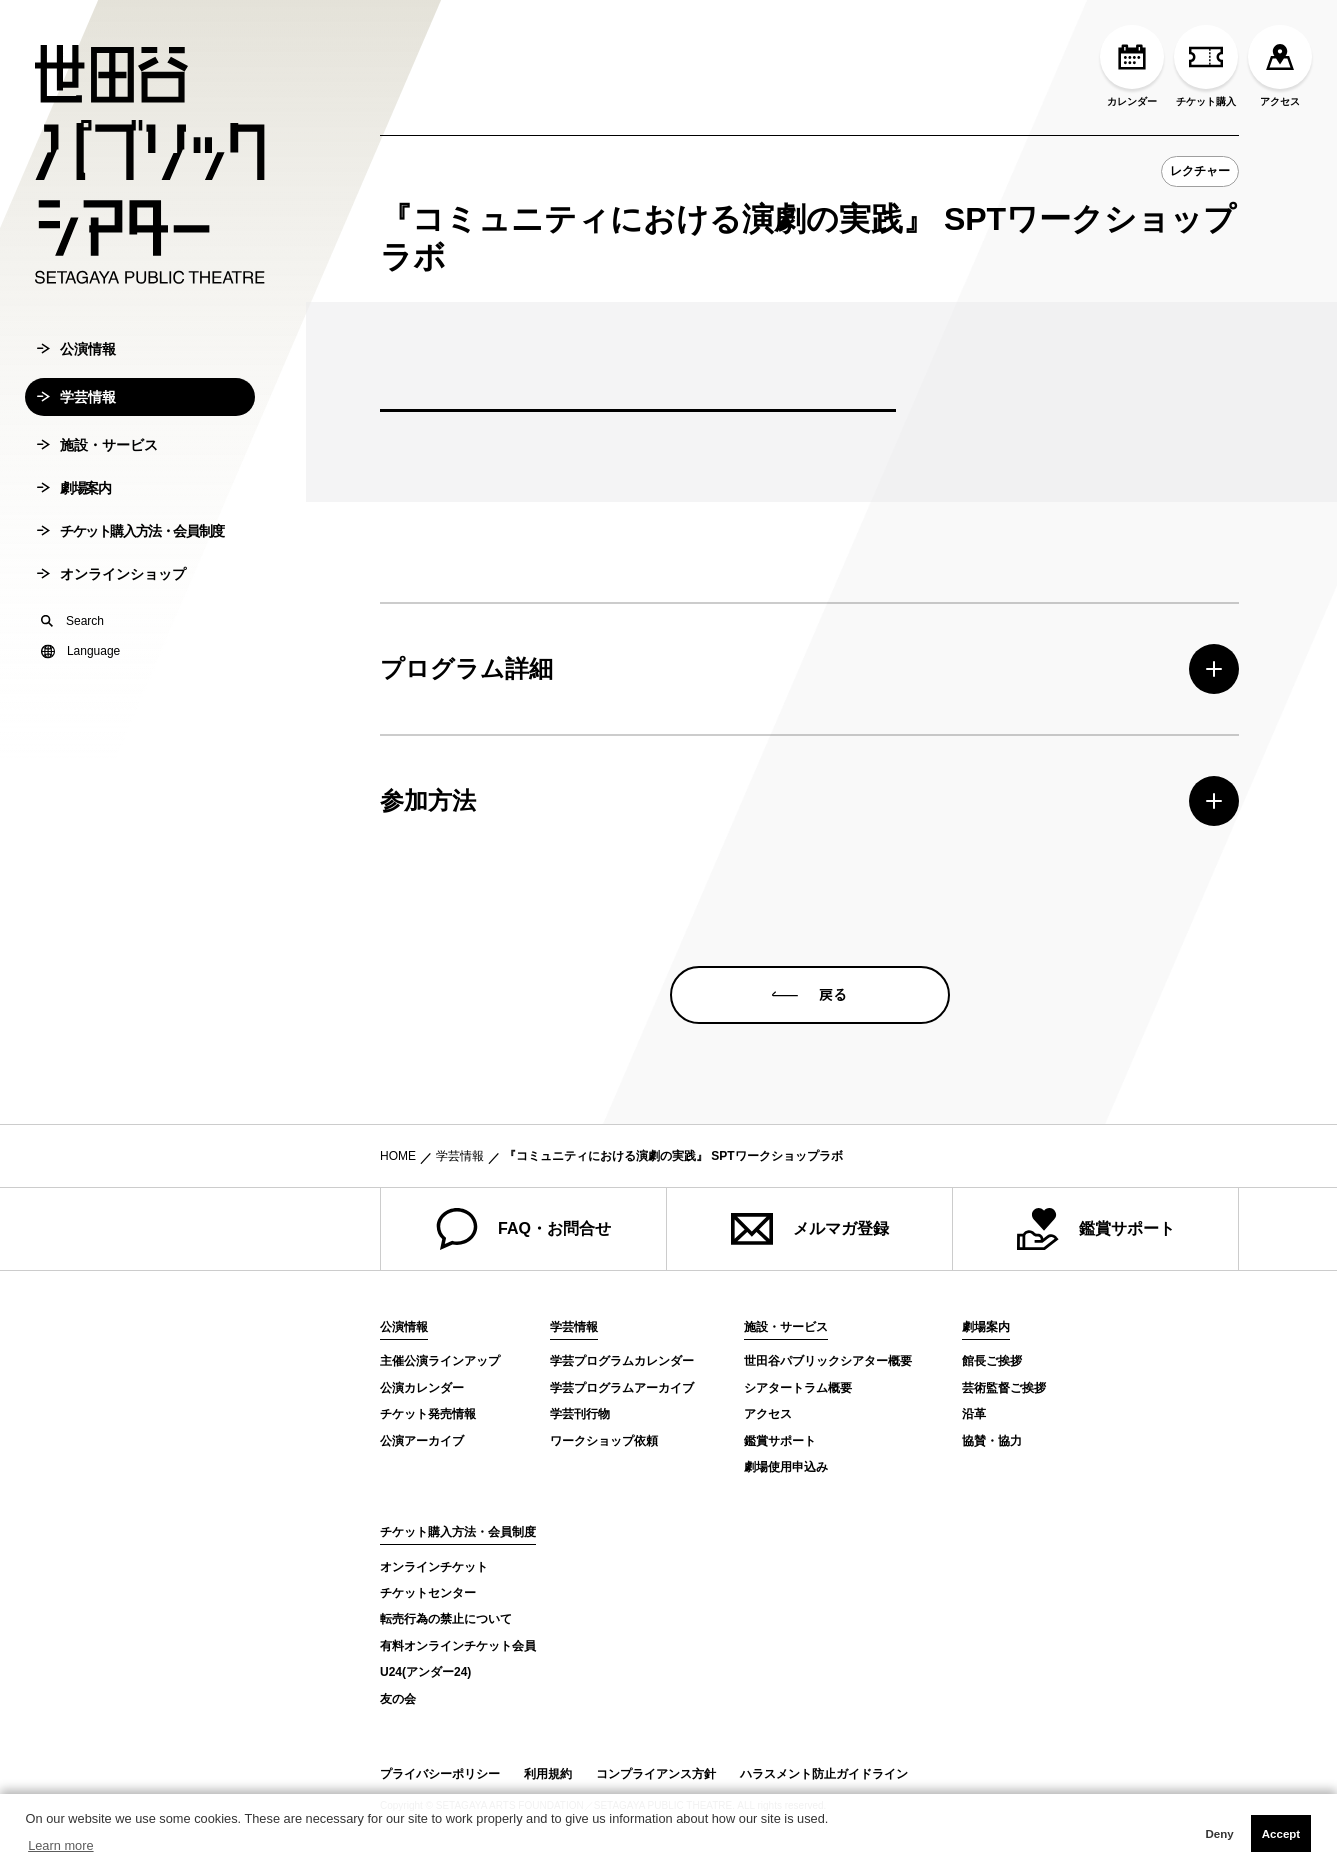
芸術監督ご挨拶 (1004, 1388)
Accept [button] (1281, 1834)
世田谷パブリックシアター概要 (828, 1361)
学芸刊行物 (580, 1414)
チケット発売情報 (428, 1414)
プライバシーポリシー (440, 1774)
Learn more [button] (60, 1845)
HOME (398, 1156)
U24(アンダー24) (425, 1672)
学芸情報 (76, 397)
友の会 (398, 1699)
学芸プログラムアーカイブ (622, 1388)
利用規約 (548, 1774)
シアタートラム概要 (798, 1388)
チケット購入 (1206, 66)
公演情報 (76, 349)
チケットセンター (428, 1593)
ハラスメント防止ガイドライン (824, 1774)
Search (72, 621)
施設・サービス (97, 445)
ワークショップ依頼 (604, 1441)
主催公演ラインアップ (440, 1361)
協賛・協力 (992, 1441)
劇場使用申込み (786, 1467)
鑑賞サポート (1096, 1229)
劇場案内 (73, 488)
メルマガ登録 (810, 1229)
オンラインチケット (434, 1567)
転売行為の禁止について (446, 1619)
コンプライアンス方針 (656, 1774)
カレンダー (1132, 66)
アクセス (1280, 66)
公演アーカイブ (422, 1441)
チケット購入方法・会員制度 (130, 531)
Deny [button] (1219, 1834)
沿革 (974, 1414)
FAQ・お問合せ (523, 1229)
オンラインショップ (111, 574)
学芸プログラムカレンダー (622, 1361)
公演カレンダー (422, 1388)
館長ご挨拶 (992, 1361)
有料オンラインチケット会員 (458, 1646)
